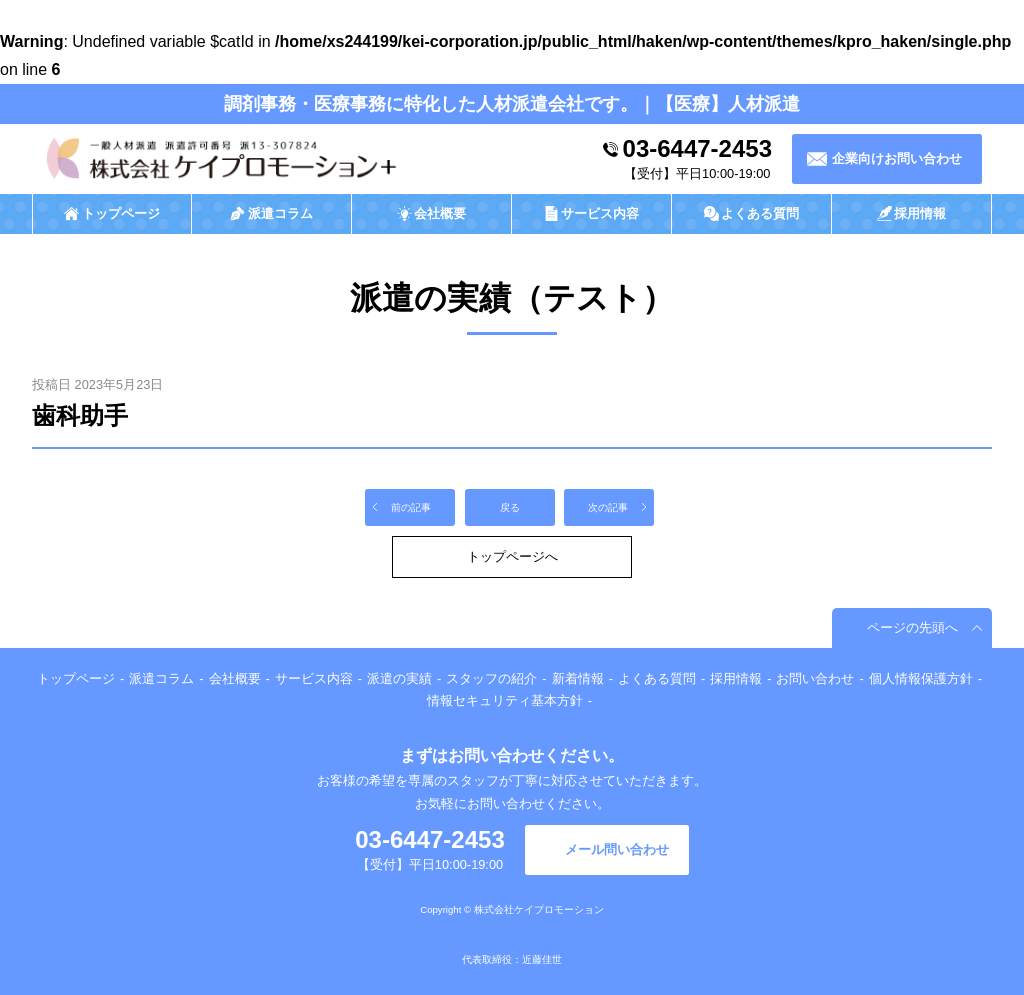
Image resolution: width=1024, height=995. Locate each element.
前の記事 (411, 507)
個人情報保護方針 (921, 678)
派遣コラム (161, 678)
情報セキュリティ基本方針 (505, 700)
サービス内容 (314, 678)
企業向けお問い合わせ (897, 158)
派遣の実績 (399, 678)
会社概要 (235, 678)
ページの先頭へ (912, 627)
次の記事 (608, 507)
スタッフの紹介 (491, 678)
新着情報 (578, 678)
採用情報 (736, 678)
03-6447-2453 (697, 148)
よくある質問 (657, 678)
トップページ (76, 678)
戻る (510, 507)
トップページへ (512, 556)
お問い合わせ (815, 678)
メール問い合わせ (617, 849)
